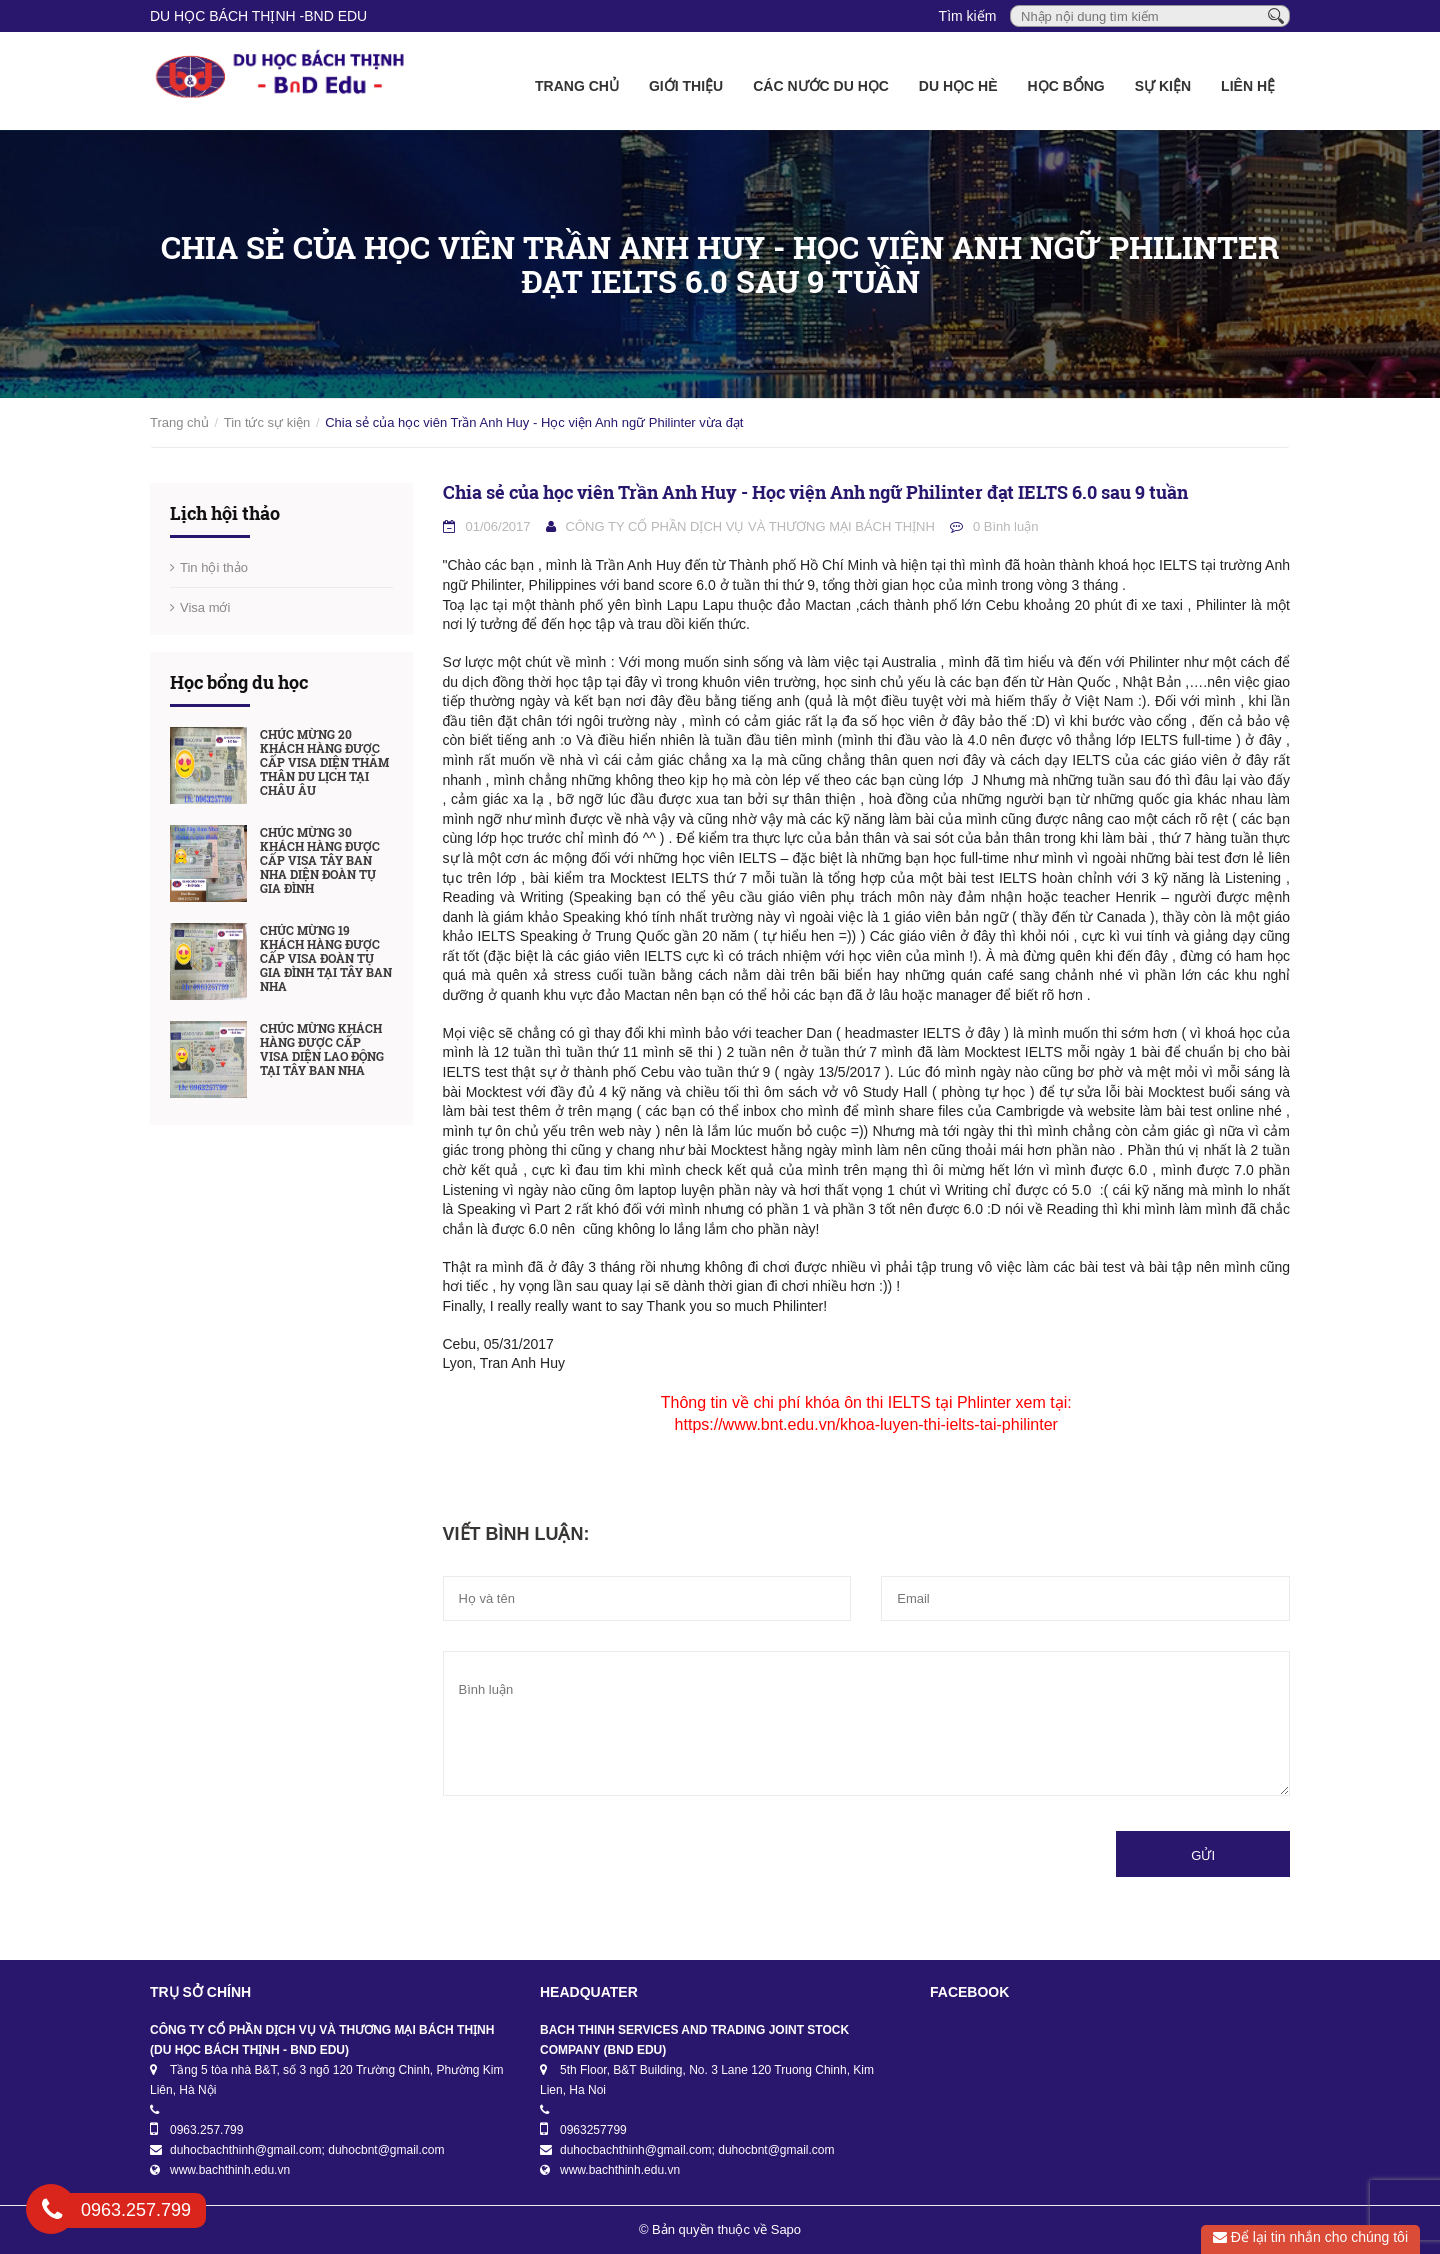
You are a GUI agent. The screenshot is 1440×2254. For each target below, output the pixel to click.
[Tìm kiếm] (1276, 15)
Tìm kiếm (968, 16)
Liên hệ (1248, 86)
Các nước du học (821, 86)
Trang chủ (577, 86)
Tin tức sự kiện (267, 422)
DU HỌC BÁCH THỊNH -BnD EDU (258, 16)
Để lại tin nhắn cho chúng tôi (1310, 2237)
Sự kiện (1163, 86)
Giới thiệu (686, 86)
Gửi (1203, 1855)
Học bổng (1066, 86)
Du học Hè (958, 86)
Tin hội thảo (214, 567)
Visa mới (205, 607)
